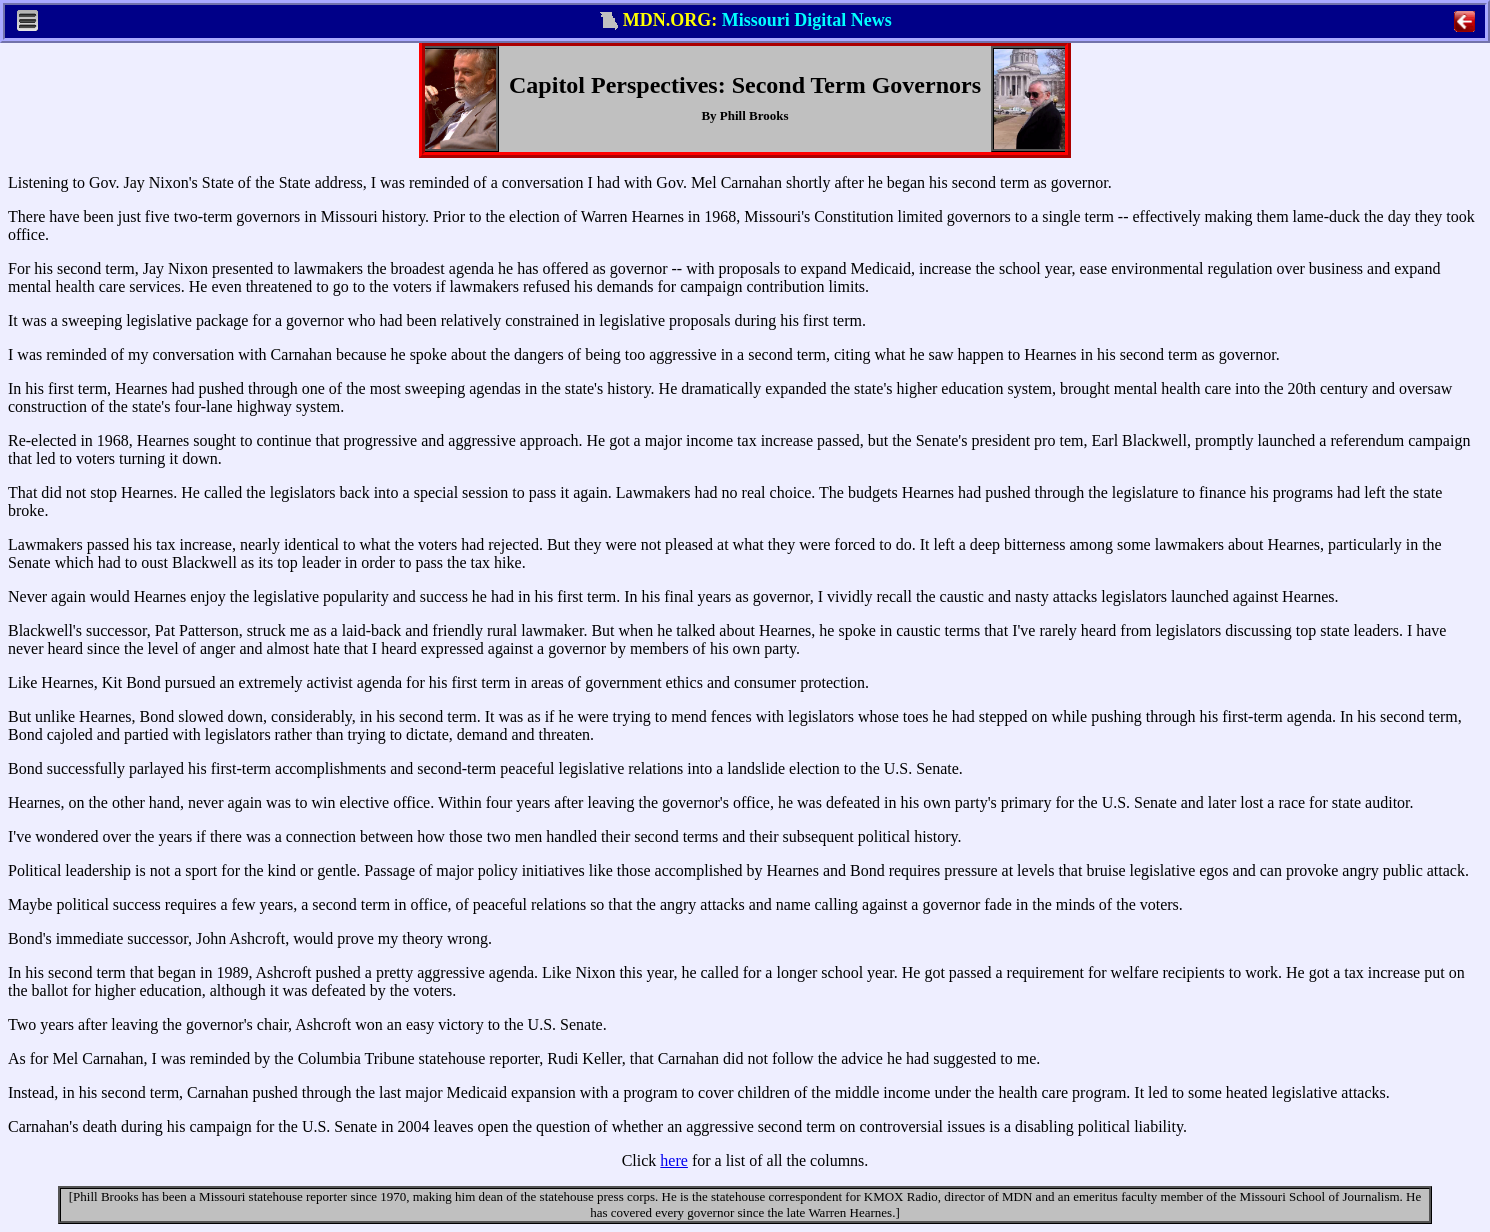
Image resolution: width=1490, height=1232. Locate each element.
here (674, 1160)
